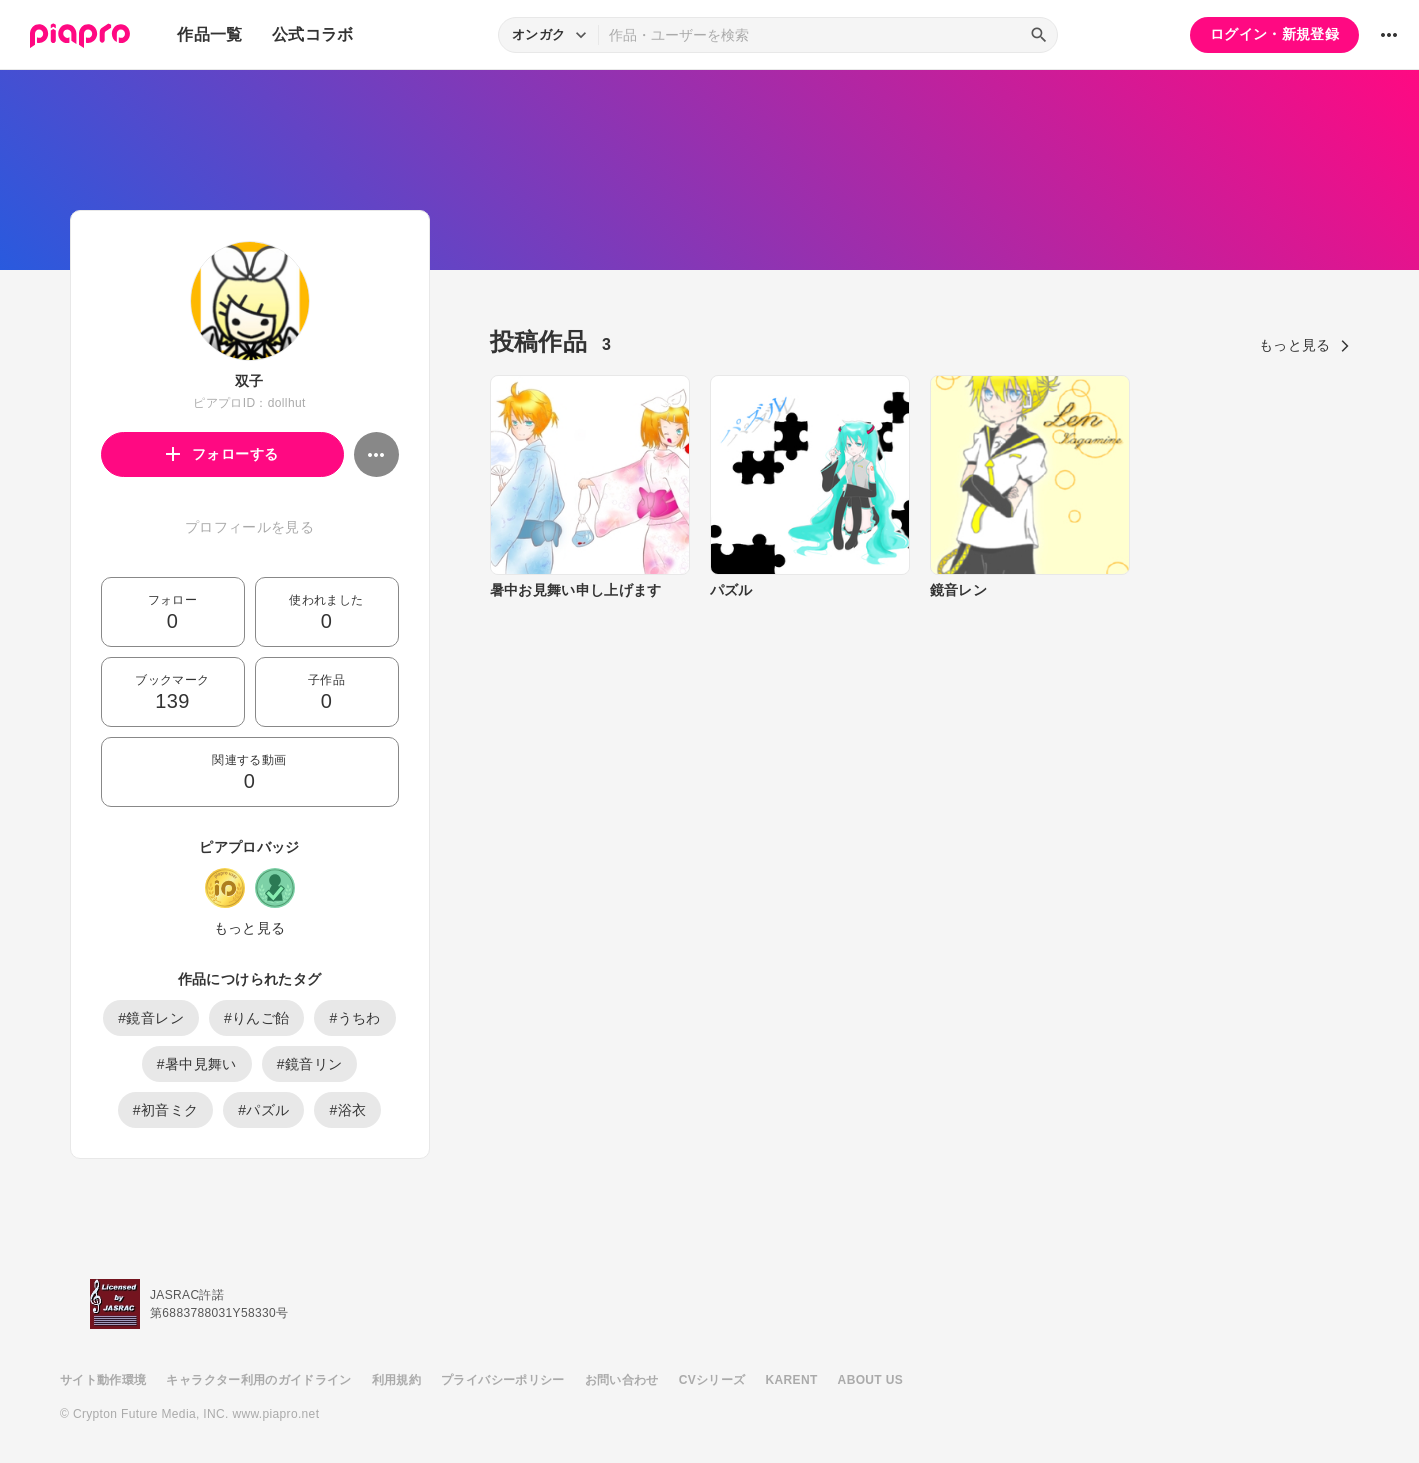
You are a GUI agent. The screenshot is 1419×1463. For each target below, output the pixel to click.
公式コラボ (313, 34)
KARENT (792, 1380)
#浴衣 (347, 1110)
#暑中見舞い (197, 1064)
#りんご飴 (257, 1018)
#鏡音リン (310, 1064)
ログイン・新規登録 (1274, 34)
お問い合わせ (622, 1380)
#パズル (263, 1110)
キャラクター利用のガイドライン (258, 1380)
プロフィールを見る (249, 527)
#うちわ (354, 1018)
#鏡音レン (151, 1018)
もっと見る (250, 928)
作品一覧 (209, 34)
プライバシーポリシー (503, 1380)
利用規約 (396, 1380)
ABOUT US (870, 1380)
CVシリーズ (712, 1380)
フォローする (222, 454)
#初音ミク (166, 1110)
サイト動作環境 (103, 1380)
